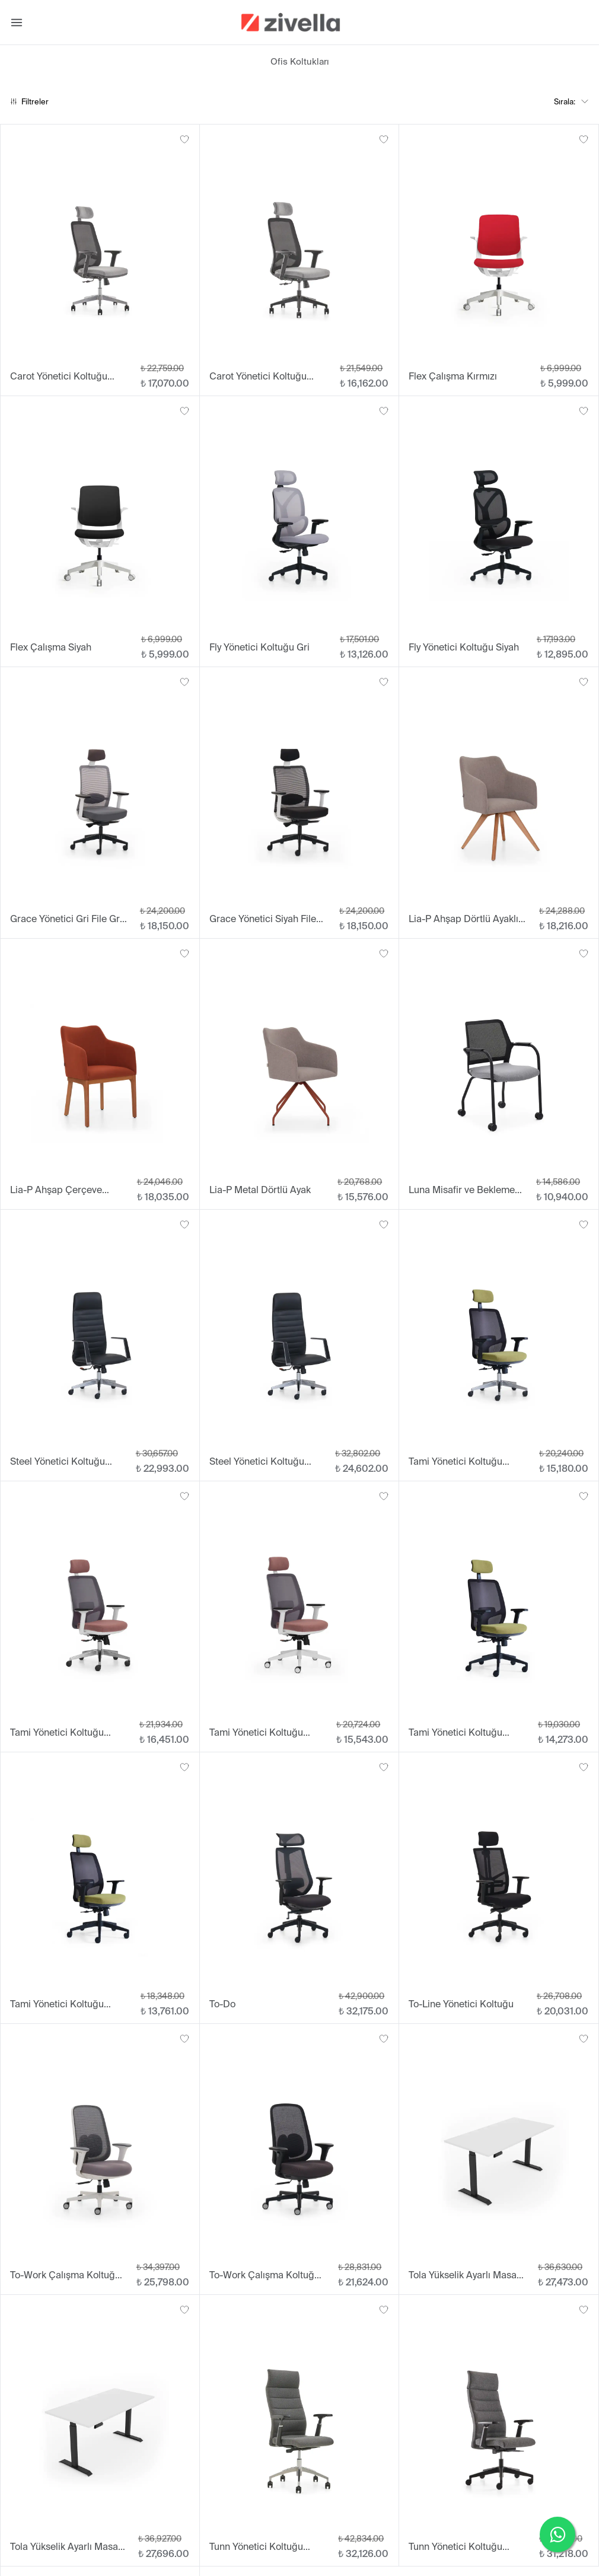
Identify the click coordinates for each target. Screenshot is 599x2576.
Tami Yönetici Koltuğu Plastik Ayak (455, 1733)
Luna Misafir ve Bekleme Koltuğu (462, 1190)
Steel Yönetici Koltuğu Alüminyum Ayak (57, 1462)
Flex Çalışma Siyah (50, 647)
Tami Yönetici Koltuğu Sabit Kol (57, 2004)
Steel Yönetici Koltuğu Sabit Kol (256, 1462)
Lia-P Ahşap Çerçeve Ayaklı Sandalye (56, 1190)
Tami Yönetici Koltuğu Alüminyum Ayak (455, 1462)
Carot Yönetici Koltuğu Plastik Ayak (258, 377)
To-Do (222, 2004)
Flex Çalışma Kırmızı (453, 376)
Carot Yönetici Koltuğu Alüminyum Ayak (58, 377)
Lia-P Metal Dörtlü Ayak (260, 1190)
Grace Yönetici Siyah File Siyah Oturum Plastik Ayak (265, 919)
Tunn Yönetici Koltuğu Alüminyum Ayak (256, 2547)
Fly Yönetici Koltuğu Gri (259, 647)
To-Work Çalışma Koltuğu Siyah (264, 2275)
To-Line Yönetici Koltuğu (461, 2004)
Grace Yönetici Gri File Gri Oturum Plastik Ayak (66, 919)
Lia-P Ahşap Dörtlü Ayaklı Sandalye (463, 919)
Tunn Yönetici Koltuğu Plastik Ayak (455, 2547)
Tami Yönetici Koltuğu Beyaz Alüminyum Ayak (60, 1733)
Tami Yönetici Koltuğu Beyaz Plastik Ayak (256, 1733)
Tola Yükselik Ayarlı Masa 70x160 (64, 2547)
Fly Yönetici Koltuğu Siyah (464, 647)
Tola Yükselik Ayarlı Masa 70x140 (463, 2275)
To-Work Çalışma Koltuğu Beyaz (65, 2275)
